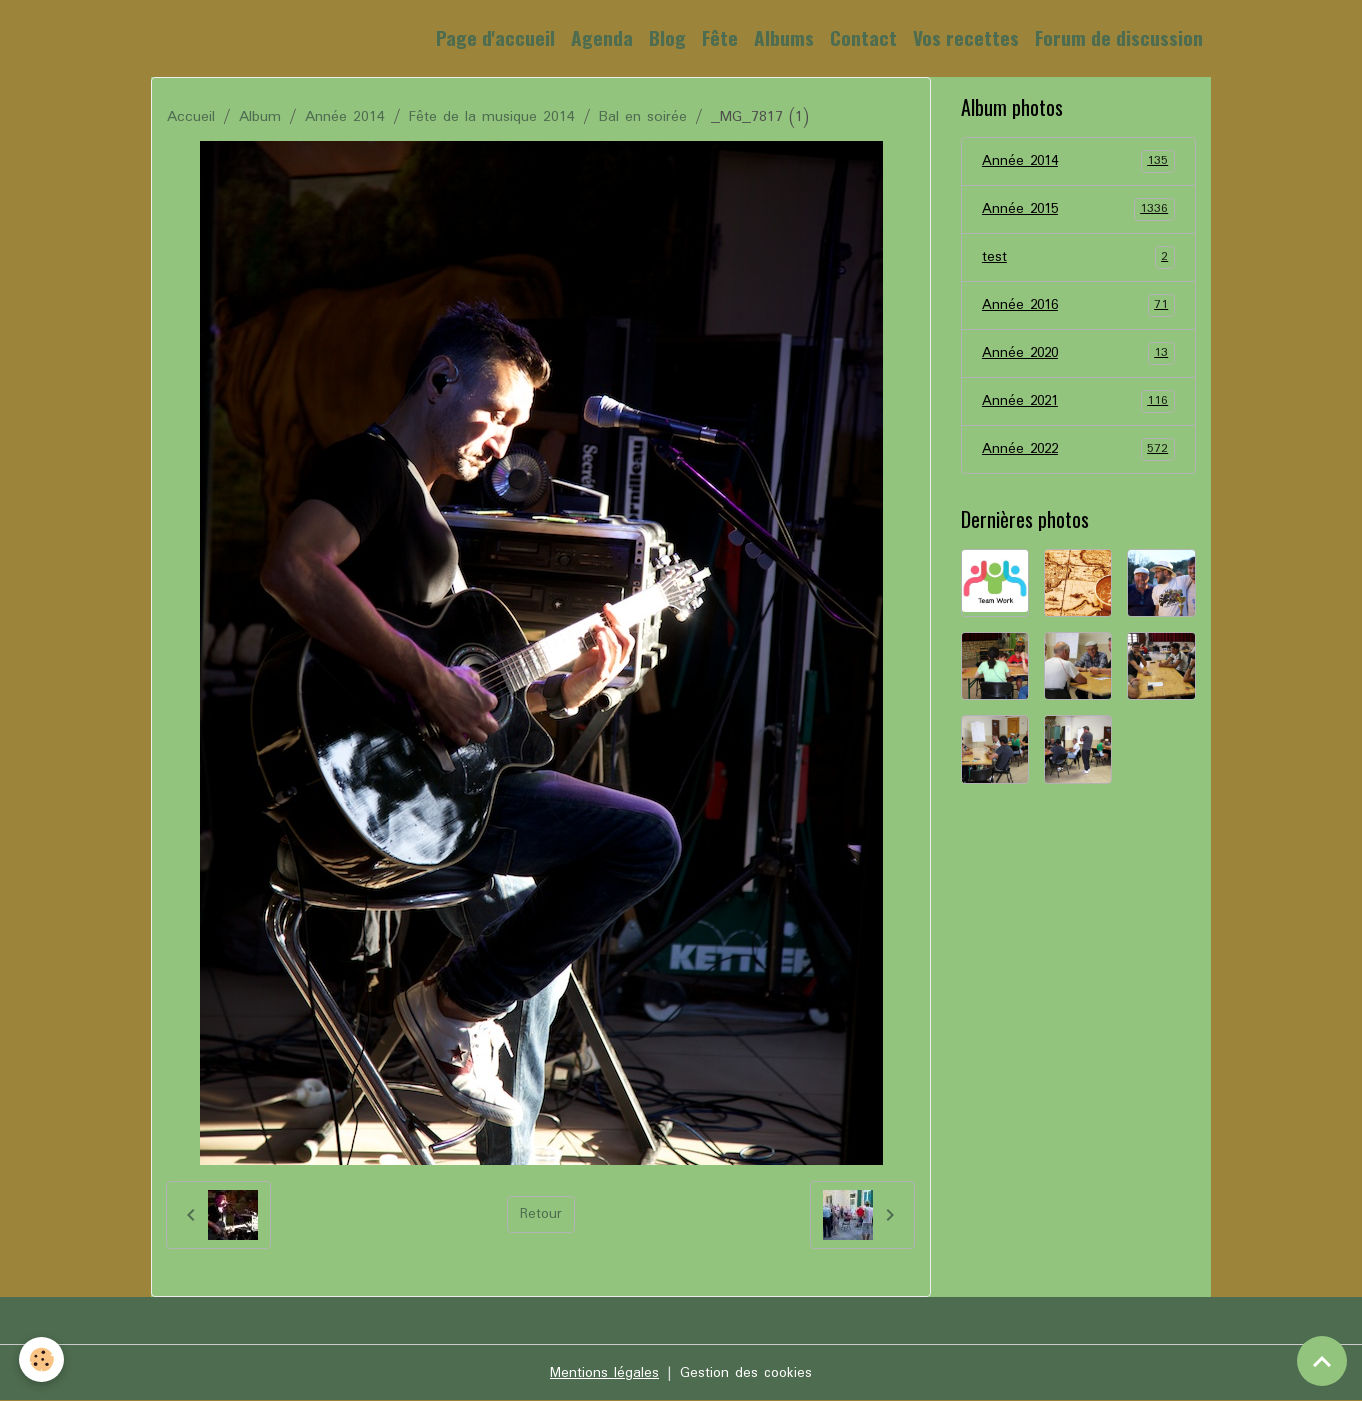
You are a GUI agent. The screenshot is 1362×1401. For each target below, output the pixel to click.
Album (260, 117)
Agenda (602, 37)
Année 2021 (1078, 407)
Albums (784, 37)
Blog (667, 37)
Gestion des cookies (747, 1373)
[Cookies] (42, 1359)
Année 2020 (1078, 358)
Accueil (191, 117)
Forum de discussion (1119, 37)
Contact (863, 37)
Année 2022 (1078, 456)
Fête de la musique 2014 (492, 117)
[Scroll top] (1322, 1361)
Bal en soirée (643, 117)
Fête (720, 37)
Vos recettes (966, 37)
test (1078, 260)
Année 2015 (1078, 211)
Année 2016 (1078, 309)
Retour (540, 1215)
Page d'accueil (495, 37)
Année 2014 (345, 117)
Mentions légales (602, 1373)
